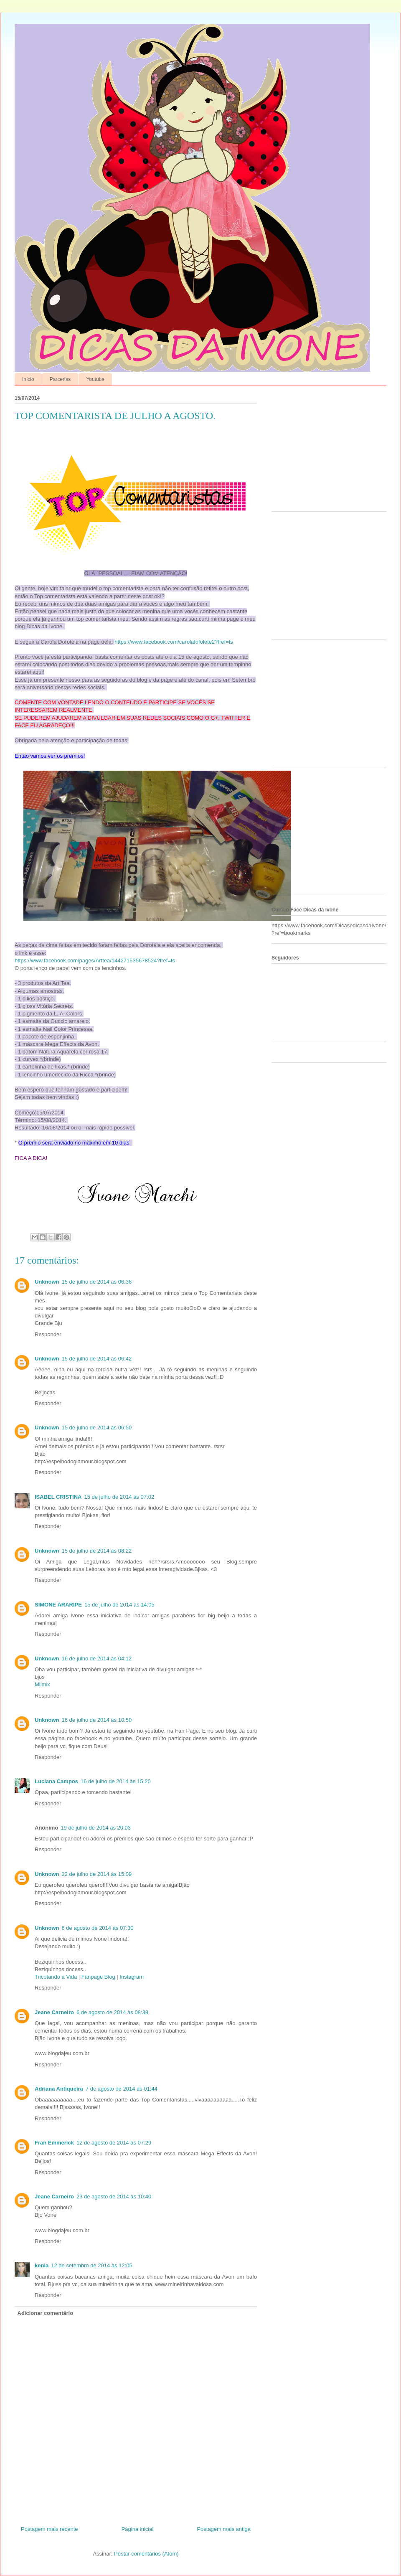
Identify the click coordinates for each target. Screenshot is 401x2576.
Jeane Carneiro (54, 2012)
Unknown (47, 1282)
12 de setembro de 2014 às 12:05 (91, 2265)
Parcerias (60, 379)
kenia (41, 2265)
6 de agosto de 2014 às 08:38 (112, 2012)
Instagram (131, 1977)
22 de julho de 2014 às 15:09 (97, 1874)
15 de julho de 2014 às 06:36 (97, 1282)
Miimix (42, 1684)
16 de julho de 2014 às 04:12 (97, 1658)
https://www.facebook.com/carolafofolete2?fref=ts (173, 642)
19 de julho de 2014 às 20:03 (96, 1828)
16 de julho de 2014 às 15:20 (116, 1781)
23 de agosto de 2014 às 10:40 (113, 2196)
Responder (48, 1334)
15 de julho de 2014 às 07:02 (119, 1497)
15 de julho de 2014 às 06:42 (97, 1358)
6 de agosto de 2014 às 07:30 (98, 1928)
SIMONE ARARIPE (58, 1604)
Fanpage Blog (98, 1977)
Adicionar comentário (46, 2313)
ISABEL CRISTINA (58, 1497)
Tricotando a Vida (56, 1977)
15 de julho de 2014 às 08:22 (97, 1551)
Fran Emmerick (54, 2142)
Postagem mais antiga (224, 2529)
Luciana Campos (56, 1781)
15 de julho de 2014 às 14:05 (119, 1604)
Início (28, 379)
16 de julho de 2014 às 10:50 (97, 1720)
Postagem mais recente (49, 2529)
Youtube (95, 379)
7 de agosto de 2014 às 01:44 (121, 2089)
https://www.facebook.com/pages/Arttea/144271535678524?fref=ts (95, 960)
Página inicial (138, 2529)
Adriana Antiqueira (59, 2089)
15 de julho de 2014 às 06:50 (97, 1427)
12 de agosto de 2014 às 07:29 (113, 2142)
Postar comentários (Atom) (146, 2554)
